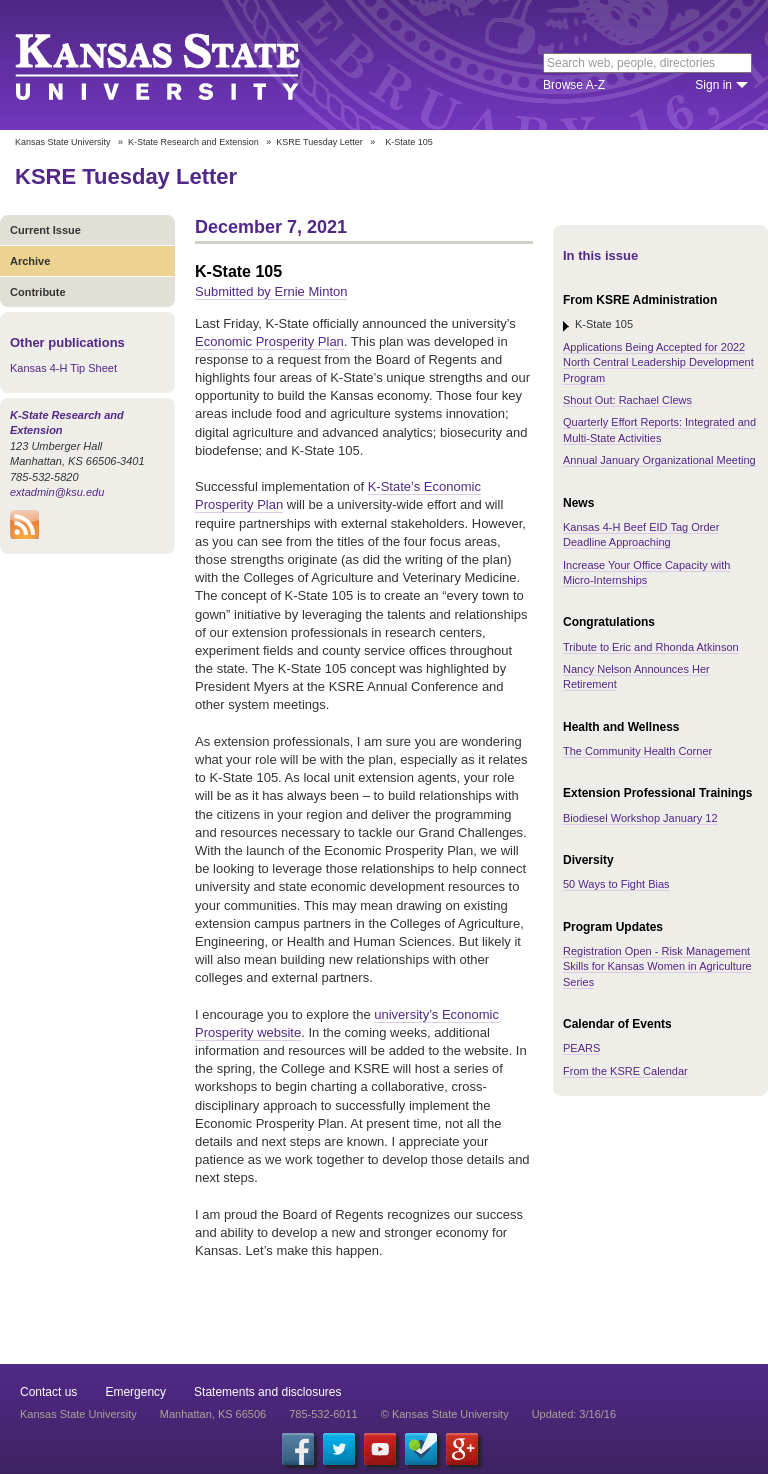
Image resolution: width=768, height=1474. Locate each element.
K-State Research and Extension (193, 142)
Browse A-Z (574, 85)
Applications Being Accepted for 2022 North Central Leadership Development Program (658, 362)
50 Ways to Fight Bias (616, 884)
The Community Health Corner (637, 751)
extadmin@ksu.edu (57, 492)
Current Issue (45, 230)
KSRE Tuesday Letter (319, 142)
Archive (30, 261)
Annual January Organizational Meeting (659, 460)
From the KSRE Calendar (625, 1071)
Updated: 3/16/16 (574, 1414)
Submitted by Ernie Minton (271, 291)
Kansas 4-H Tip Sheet (63, 368)
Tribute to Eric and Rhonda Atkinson (651, 647)
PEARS (581, 1048)
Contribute (38, 292)
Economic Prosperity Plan (269, 341)
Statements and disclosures (267, 1392)
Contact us (48, 1392)
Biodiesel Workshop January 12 (640, 818)
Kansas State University (182, 65)
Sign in (713, 85)
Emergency (135, 1392)
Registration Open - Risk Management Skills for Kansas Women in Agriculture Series (657, 966)
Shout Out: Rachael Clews (627, 400)
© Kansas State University (445, 1414)
